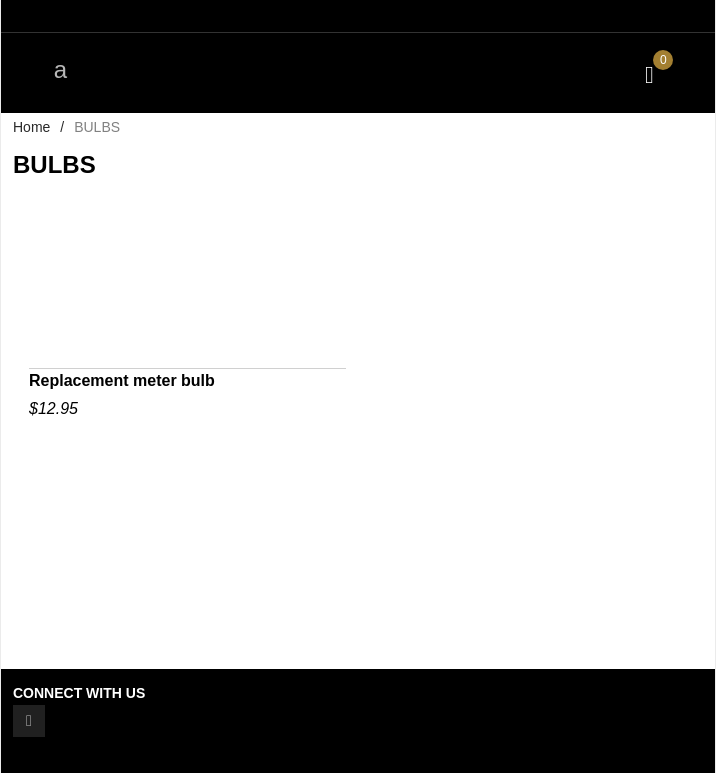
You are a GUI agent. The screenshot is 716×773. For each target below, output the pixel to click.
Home (31, 127)
